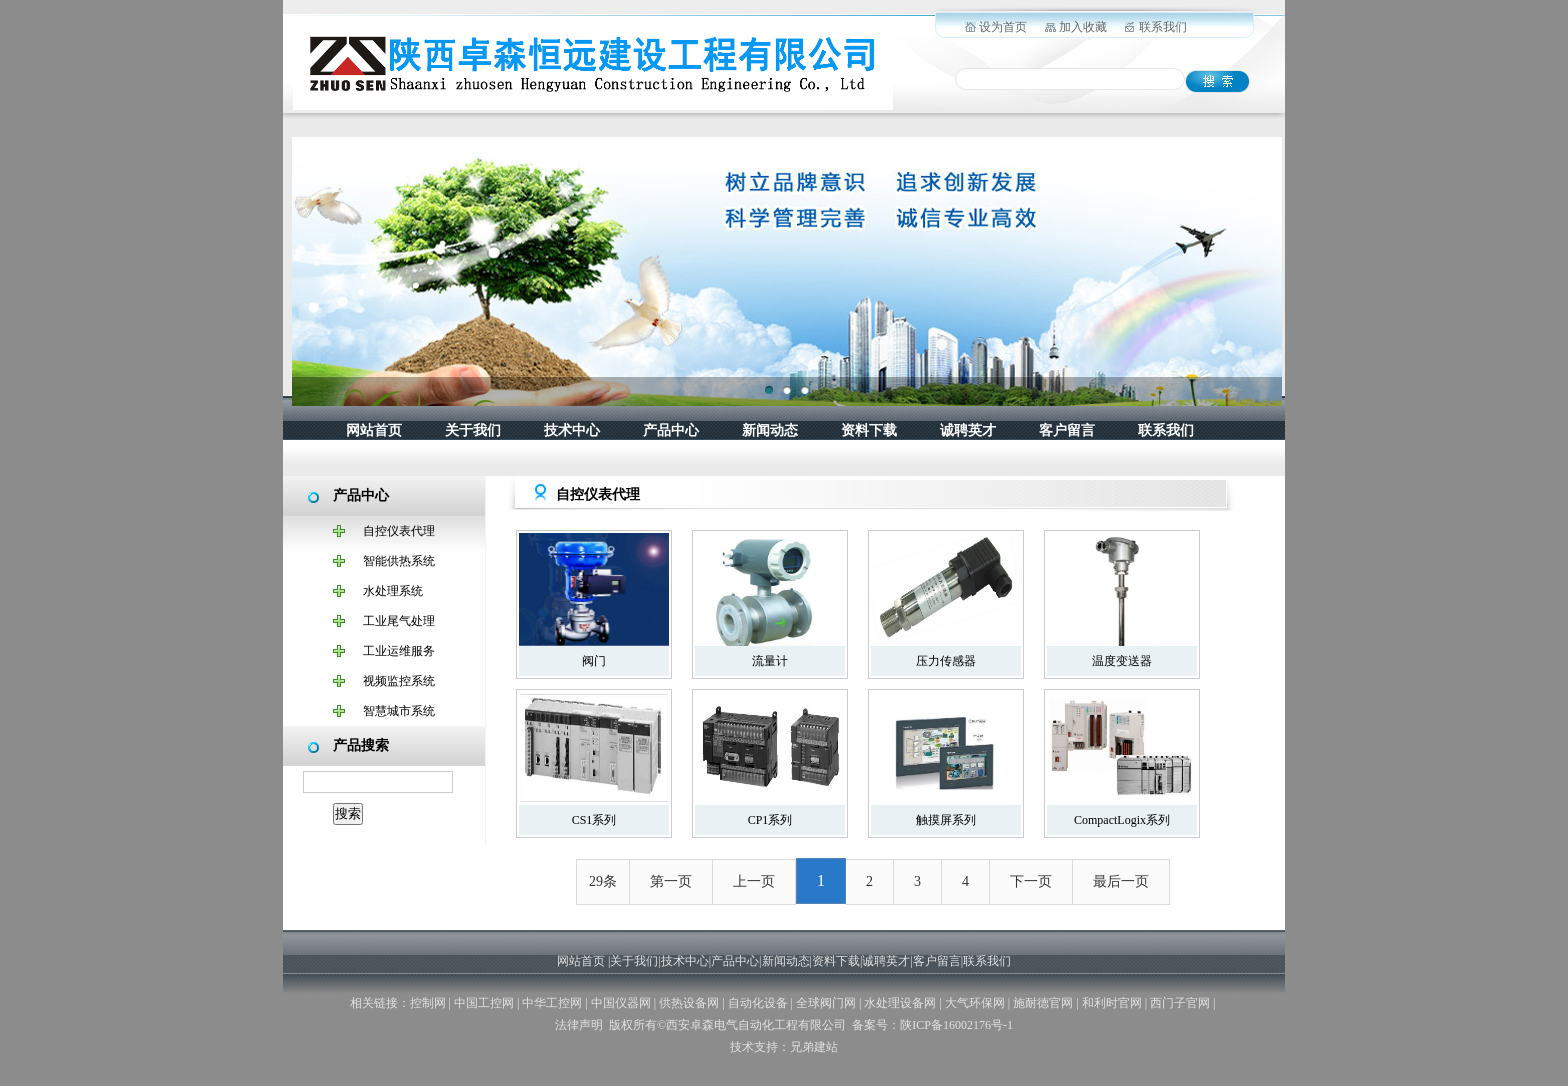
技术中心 (572, 430)
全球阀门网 (826, 1003)
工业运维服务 (399, 651)
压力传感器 (946, 661)
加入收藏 (1083, 27)
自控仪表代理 (399, 531)
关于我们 (473, 430)
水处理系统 (393, 591)
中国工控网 (484, 1003)
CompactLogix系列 (1122, 820)
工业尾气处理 (399, 621)
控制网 (428, 1003)
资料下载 (869, 430)
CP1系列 (770, 820)
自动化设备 (758, 1003)
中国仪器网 (621, 1003)
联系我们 (1163, 27)
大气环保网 (975, 1003)
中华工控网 (552, 1003)
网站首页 (374, 430)
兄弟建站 (814, 1047)
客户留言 (1067, 430)
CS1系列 (594, 820)
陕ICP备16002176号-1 (956, 1025)
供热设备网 (689, 1003)
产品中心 (671, 430)
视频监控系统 (399, 681)
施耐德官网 (1043, 1003)
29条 (603, 881)
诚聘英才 (968, 430)
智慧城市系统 (399, 711)
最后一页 (1121, 881)
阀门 (594, 661)
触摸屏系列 (946, 820)
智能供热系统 (399, 561)
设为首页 (1003, 27)
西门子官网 (1180, 1003)
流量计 (770, 661)
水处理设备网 (900, 1003)
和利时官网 (1112, 1003)
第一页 (671, 881)
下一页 (1031, 881)
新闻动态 (770, 430)
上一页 (754, 881)
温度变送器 (1122, 661)
